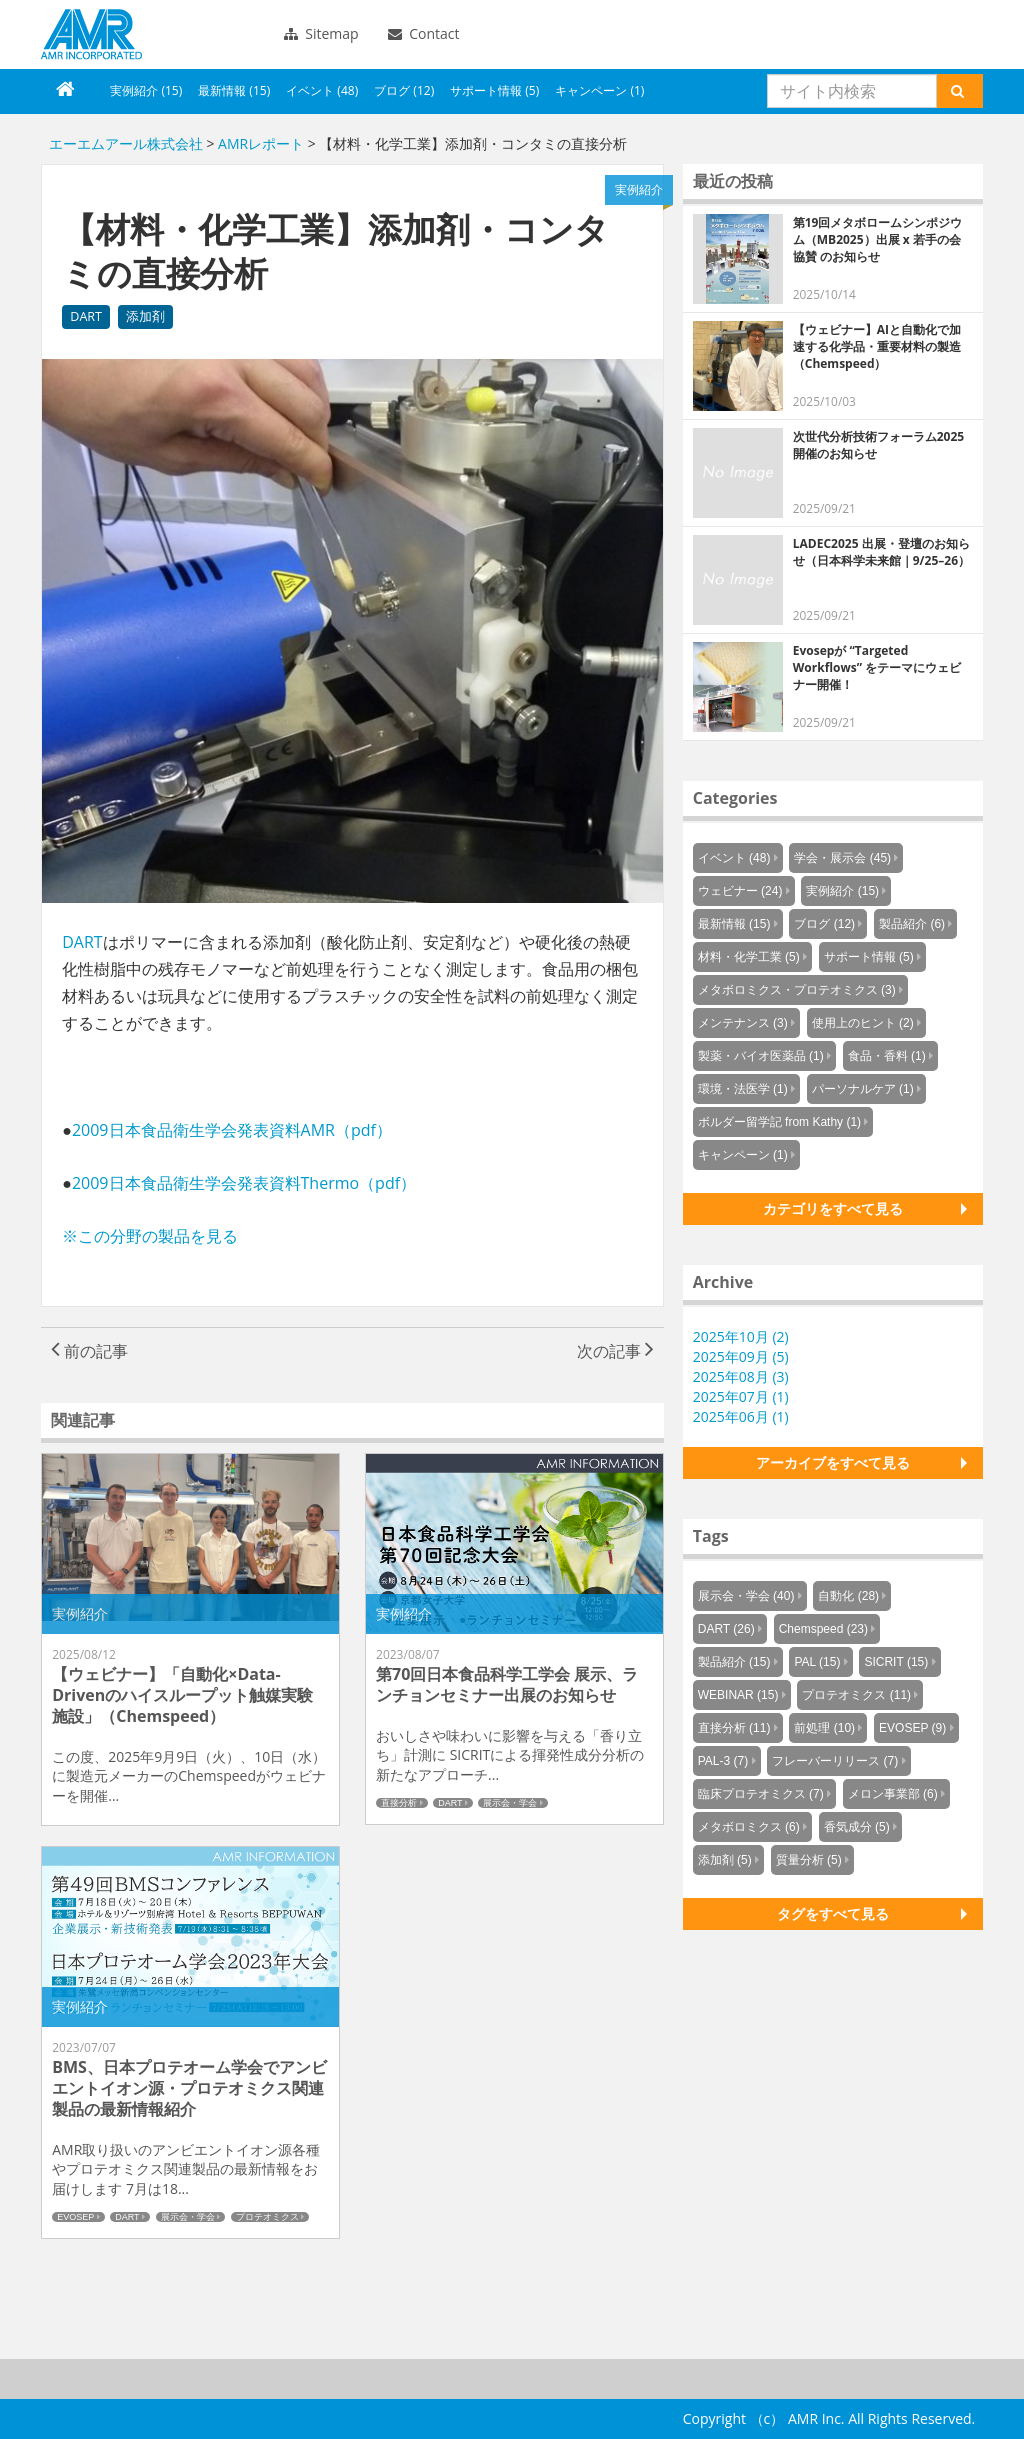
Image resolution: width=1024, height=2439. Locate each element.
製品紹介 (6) (912, 924)
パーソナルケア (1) (863, 1089)
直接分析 (399, 1803)
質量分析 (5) (809, 1860)
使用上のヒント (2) (863, 1023)
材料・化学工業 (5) (749, 957)
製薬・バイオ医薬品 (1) (761, 1056)
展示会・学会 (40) (746, 1596)
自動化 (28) (848, 1596)
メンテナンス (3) (743, 1023)
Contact (424, 33)
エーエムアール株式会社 (91, 34)
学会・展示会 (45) (842, 858)
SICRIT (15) (896, 1662)
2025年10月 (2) (741, 1336)
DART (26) (726, 1629)
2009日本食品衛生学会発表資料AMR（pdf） (232, 1130)
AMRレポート (261, 143)
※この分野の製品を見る (150, 1236)
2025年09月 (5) (741, 1356)
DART (86, 316)
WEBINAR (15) (738, 1695)
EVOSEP (75, 2217)
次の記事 (615, 1351)
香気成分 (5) (857, 1827)
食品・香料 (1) (887, 1056)
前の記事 (89, 1351)
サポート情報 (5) (494, 90)
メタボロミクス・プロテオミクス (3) (797, 990)
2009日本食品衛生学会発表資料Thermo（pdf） (244, 1183)
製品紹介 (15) (734, 1662)
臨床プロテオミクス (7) (761, 1794)
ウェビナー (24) (740, 891)
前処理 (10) (824, 1728)
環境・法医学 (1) (743, 1089)
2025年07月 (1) (741, 1396)
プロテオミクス (267, 2217)
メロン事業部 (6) (893, 1794)
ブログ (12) (404, 90)
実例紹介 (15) (146, 90)
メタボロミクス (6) (749, 1827)
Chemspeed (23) (823, 1629)
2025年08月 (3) (741, 1376)
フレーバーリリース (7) (835, 1761)
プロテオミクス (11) (856, 1695)
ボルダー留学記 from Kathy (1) (779, 1122)
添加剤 (145, 316)
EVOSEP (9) (912, 1728)
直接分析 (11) (734, 1728)
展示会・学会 (510, 1803)
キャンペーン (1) (599, 90)
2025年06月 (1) (741, 1416)
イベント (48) (322, 90)
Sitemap (321, 33)
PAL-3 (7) (723, 1761)
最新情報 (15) (234, 90)
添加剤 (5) (725, 1860)
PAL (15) (817, 1662)
